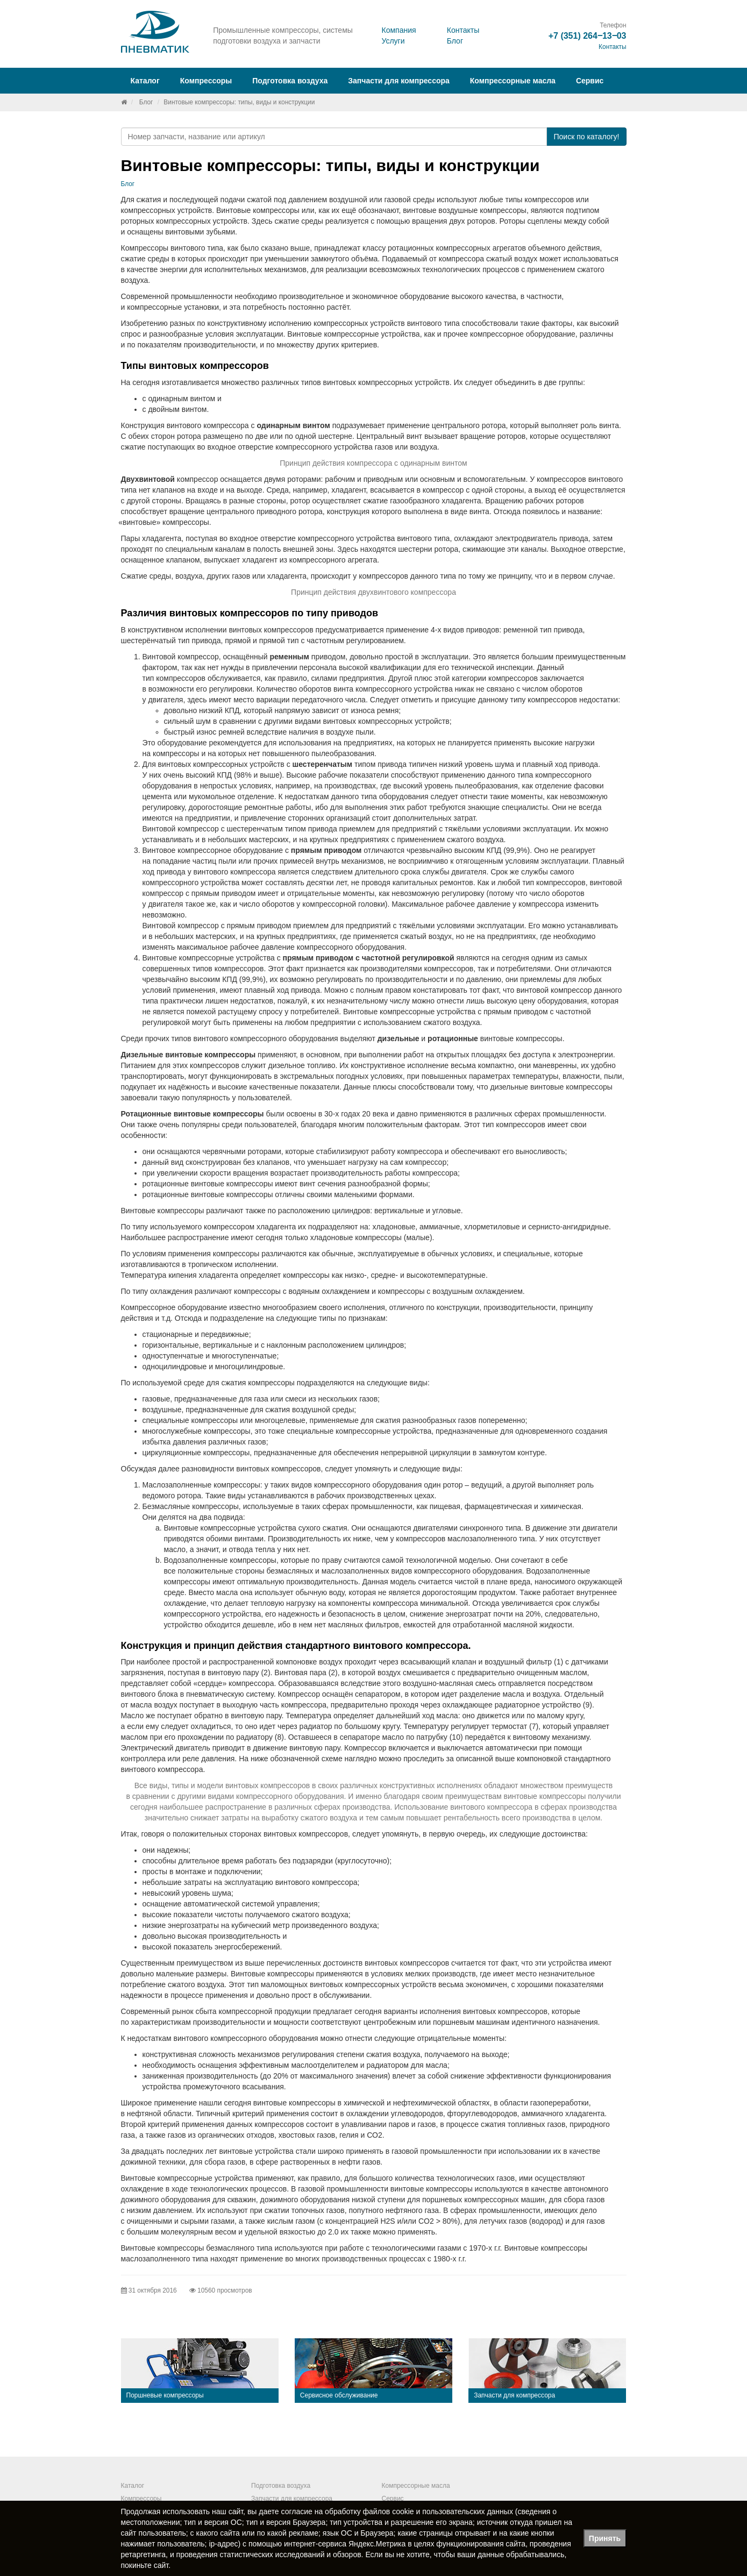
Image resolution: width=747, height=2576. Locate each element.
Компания (398, 30)
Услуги (392, 41)
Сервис (589, 80)
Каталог (133, 2485)
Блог (455, 41)
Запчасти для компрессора (399, 80)
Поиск (586, 136)
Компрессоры (141, 2498)
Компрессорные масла (513, 80)
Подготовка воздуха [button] (290, 80)
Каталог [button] (145, 80)
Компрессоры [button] (206, 80)
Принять (605, 2538)
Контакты (463, 30)
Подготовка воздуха (280, 2485)
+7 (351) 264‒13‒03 (588, 35)
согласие (296, 2511)
